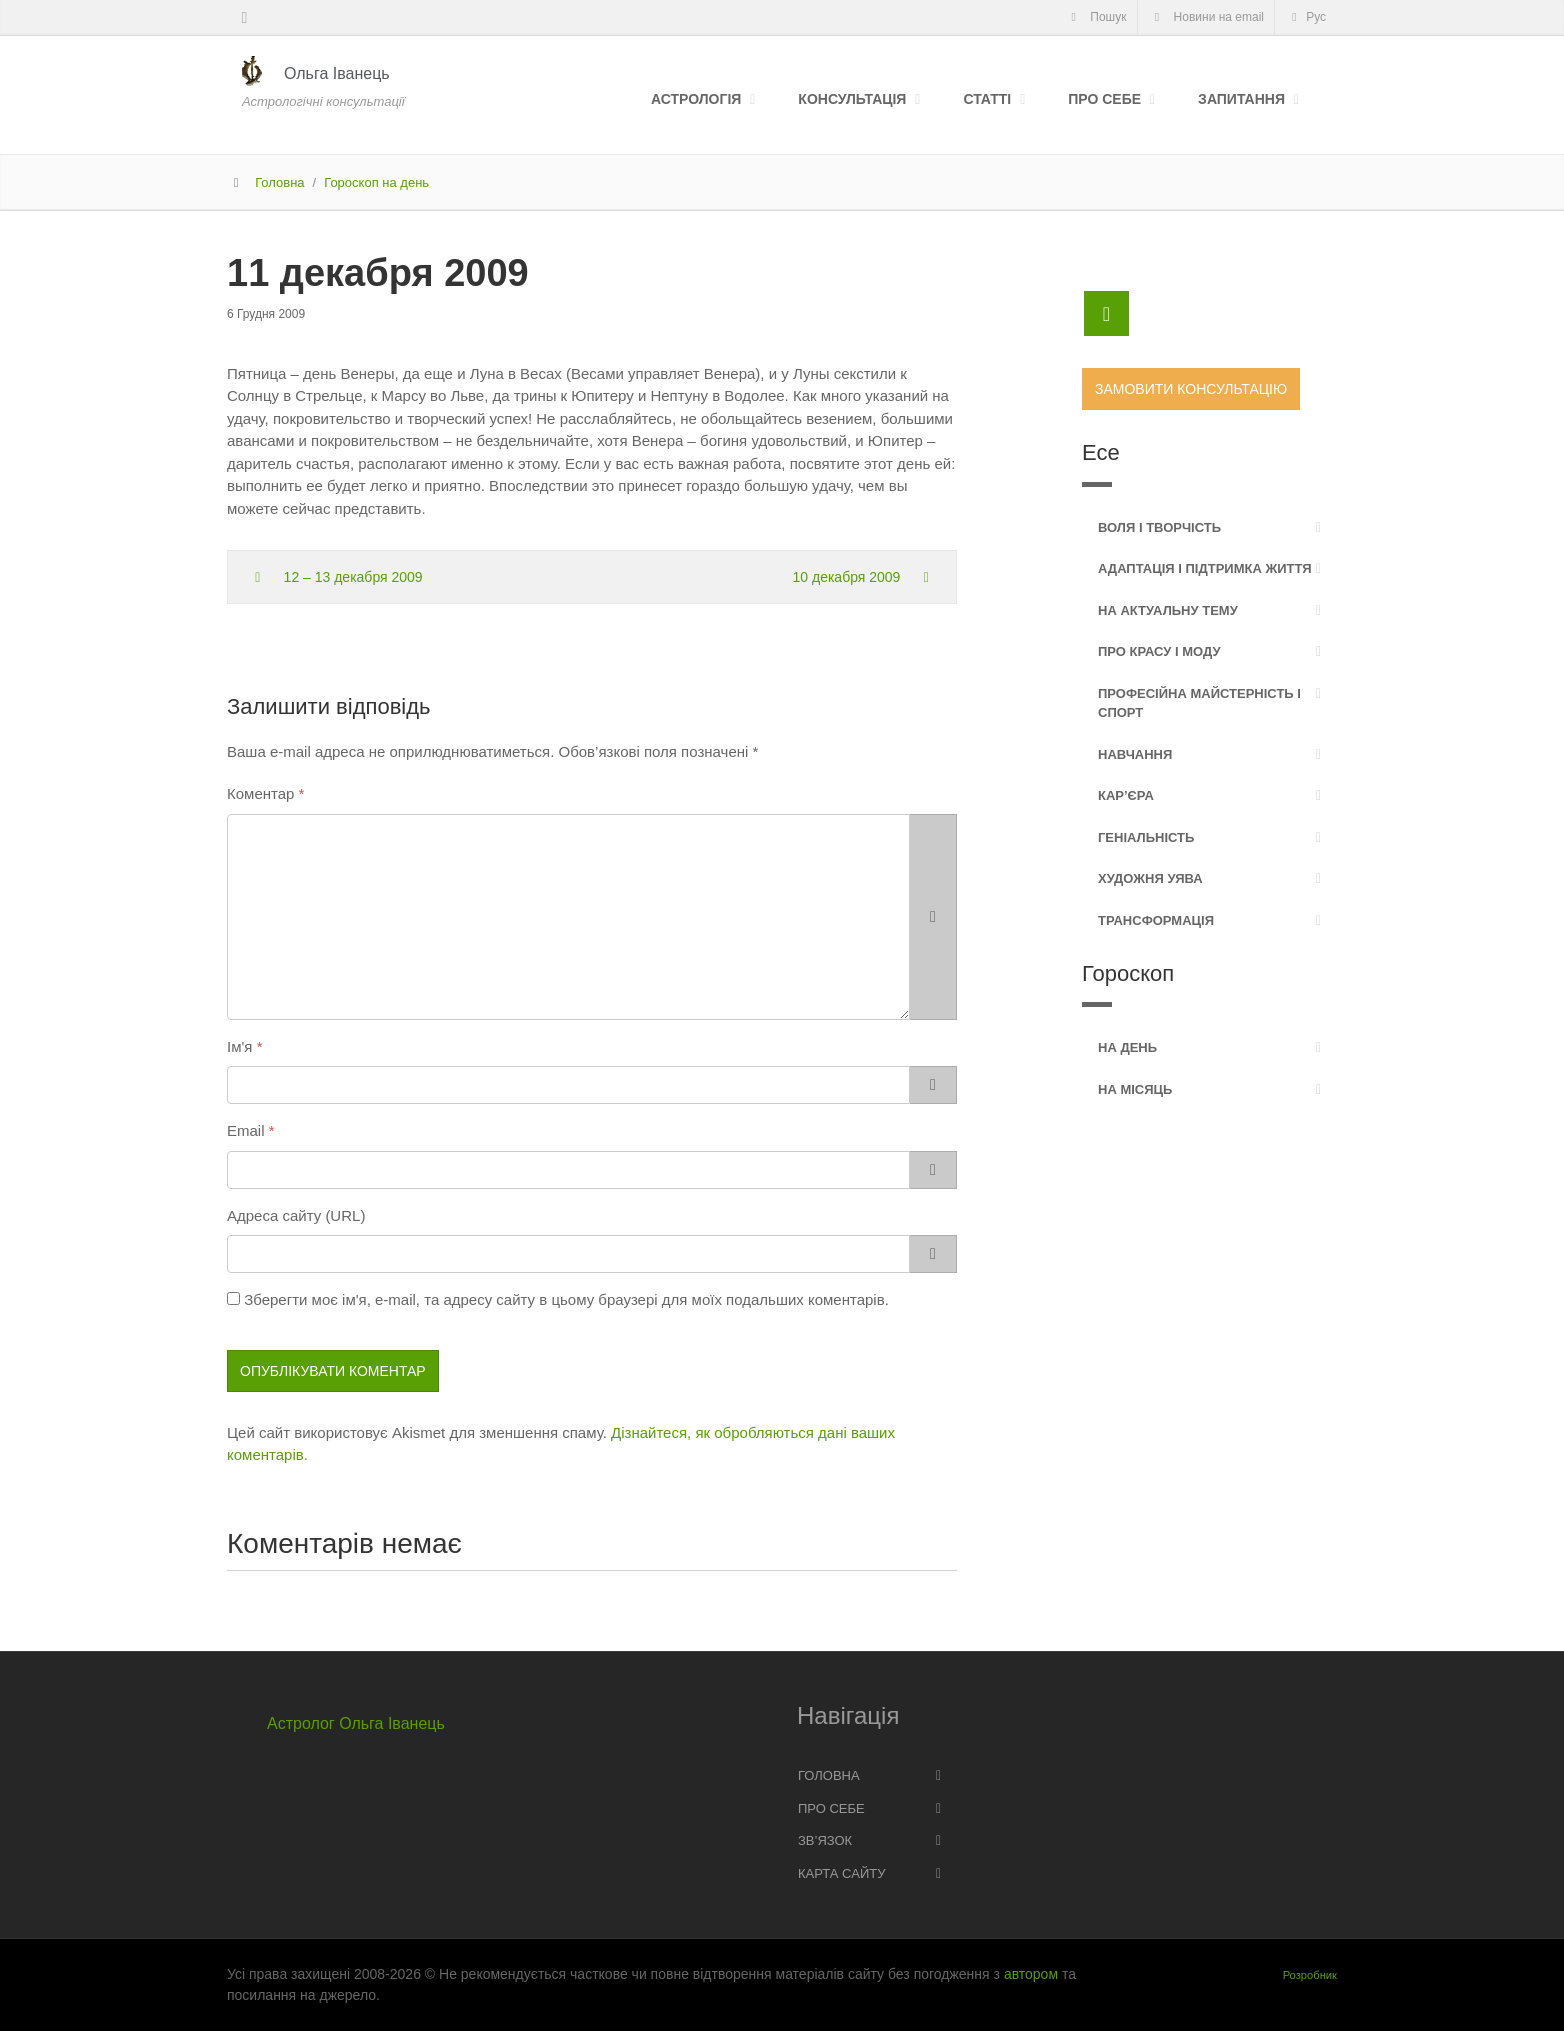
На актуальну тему (1168, 610)
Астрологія (696, 99)
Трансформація (1156, 920)
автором (1031, 1974)
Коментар (260, 793)
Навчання (1135, 754)
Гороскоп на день (376, 182)
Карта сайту (841, 1873)
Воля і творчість (1159, 527)
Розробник (1310, 1975)
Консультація (852, 99)
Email (246, 1130)
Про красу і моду (1159, 651)
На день (1127, 1047)
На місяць (1135, 1089)
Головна (279, 182)
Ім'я (239, 1046)
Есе (1101, 452)
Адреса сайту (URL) (296, 1215)
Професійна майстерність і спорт (1199, 703)
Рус (1306, 17)
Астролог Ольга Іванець (356, 1723)
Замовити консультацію (1191, 389)
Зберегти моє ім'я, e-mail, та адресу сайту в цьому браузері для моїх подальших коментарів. (566, 1299)
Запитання (1241, 99)
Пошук (1095, 17)
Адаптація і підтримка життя (1205, 568)
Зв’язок (825, 1840)
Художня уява (1150, 878)
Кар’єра (1126, 795)
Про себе (1104, 99)
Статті (987, 99)
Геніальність (1146, 837)
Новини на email (1207, 17)
